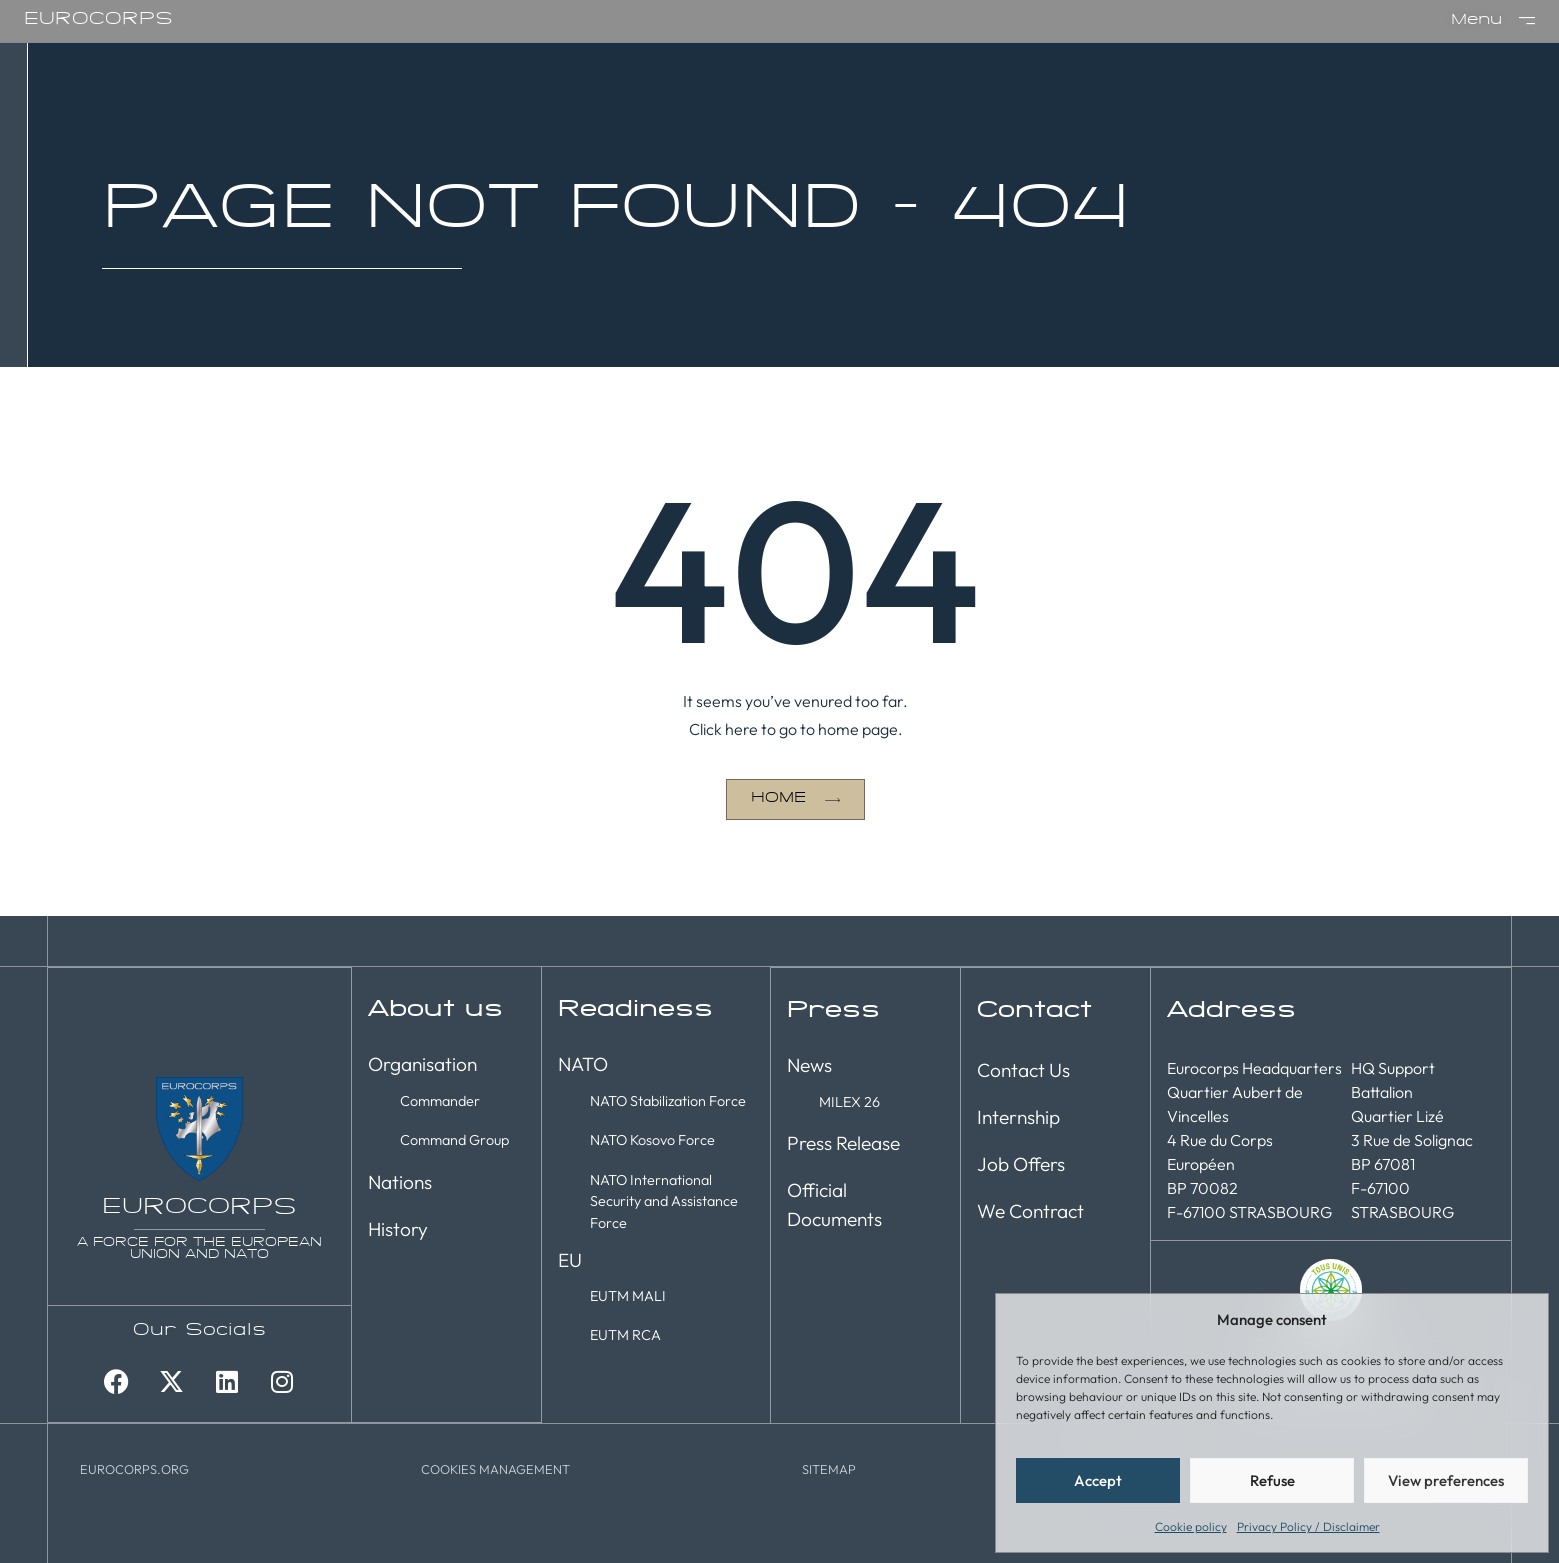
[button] (495, 1467)
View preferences (1446, 1480)
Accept (1098, 1480)
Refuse (1272, 1480)
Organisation (422, 1064)
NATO (583, 1064)
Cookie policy (1191, 1526)
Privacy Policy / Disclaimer (1308, 1526)
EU (570, 1260)
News (809, 1064)
